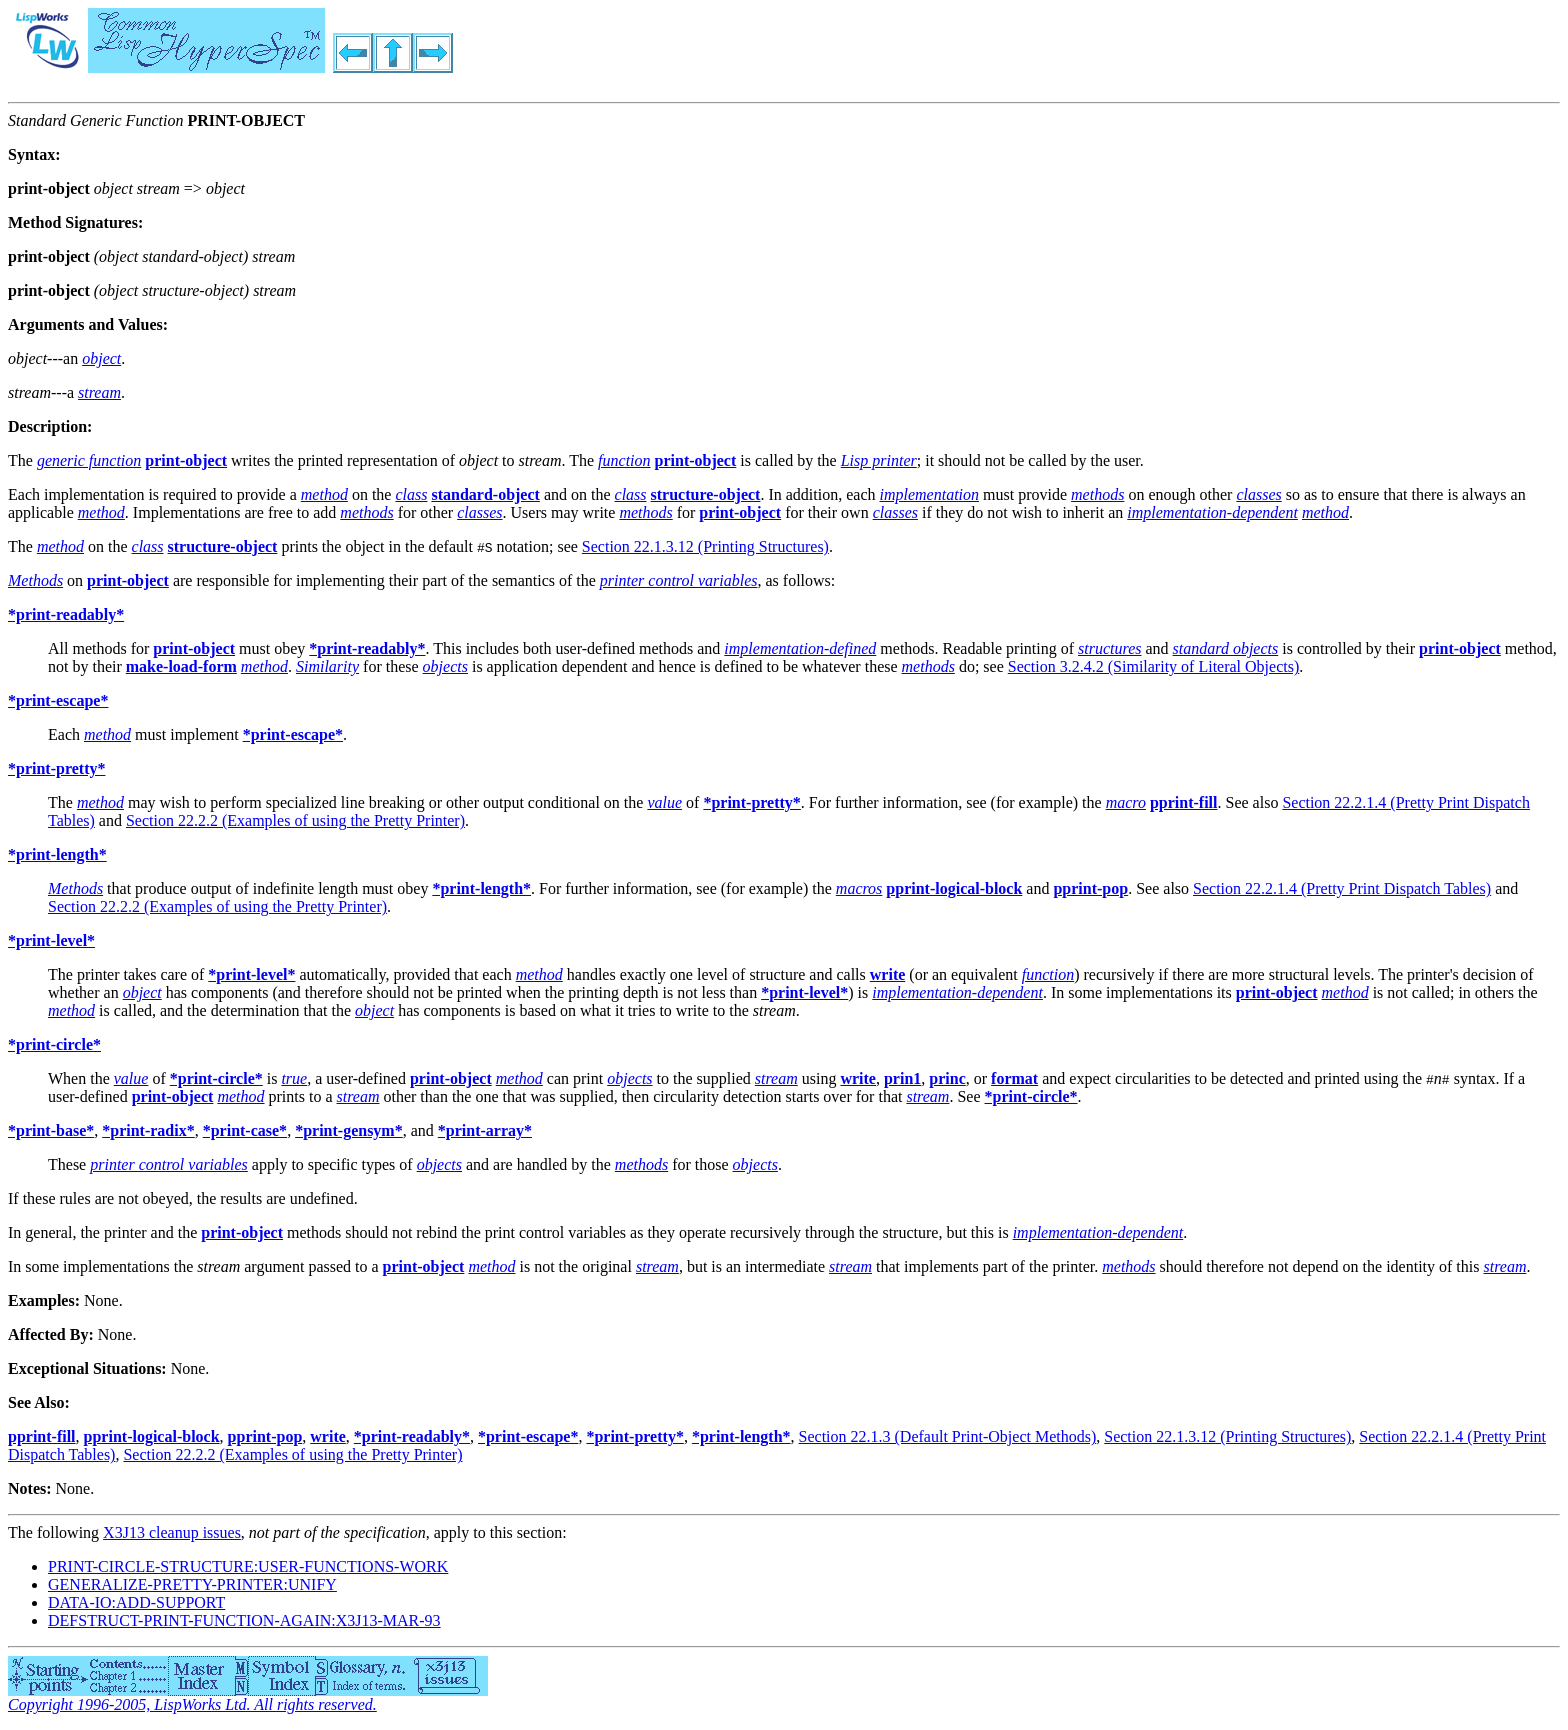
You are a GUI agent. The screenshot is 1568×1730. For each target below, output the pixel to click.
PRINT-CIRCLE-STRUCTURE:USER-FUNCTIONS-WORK (248, 1566)
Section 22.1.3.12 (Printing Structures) (705, 546)
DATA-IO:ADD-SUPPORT (136, 1602)
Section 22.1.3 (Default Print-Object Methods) (948, 1436)
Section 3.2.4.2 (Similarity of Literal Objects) (1154, 666)
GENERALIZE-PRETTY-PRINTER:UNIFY (192, 1584)
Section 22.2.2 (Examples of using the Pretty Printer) (295, 820)
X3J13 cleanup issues (172, 1532)
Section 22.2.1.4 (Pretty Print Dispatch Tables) (1342, 888)
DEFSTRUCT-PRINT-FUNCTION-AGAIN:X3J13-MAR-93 (244, 1620)
